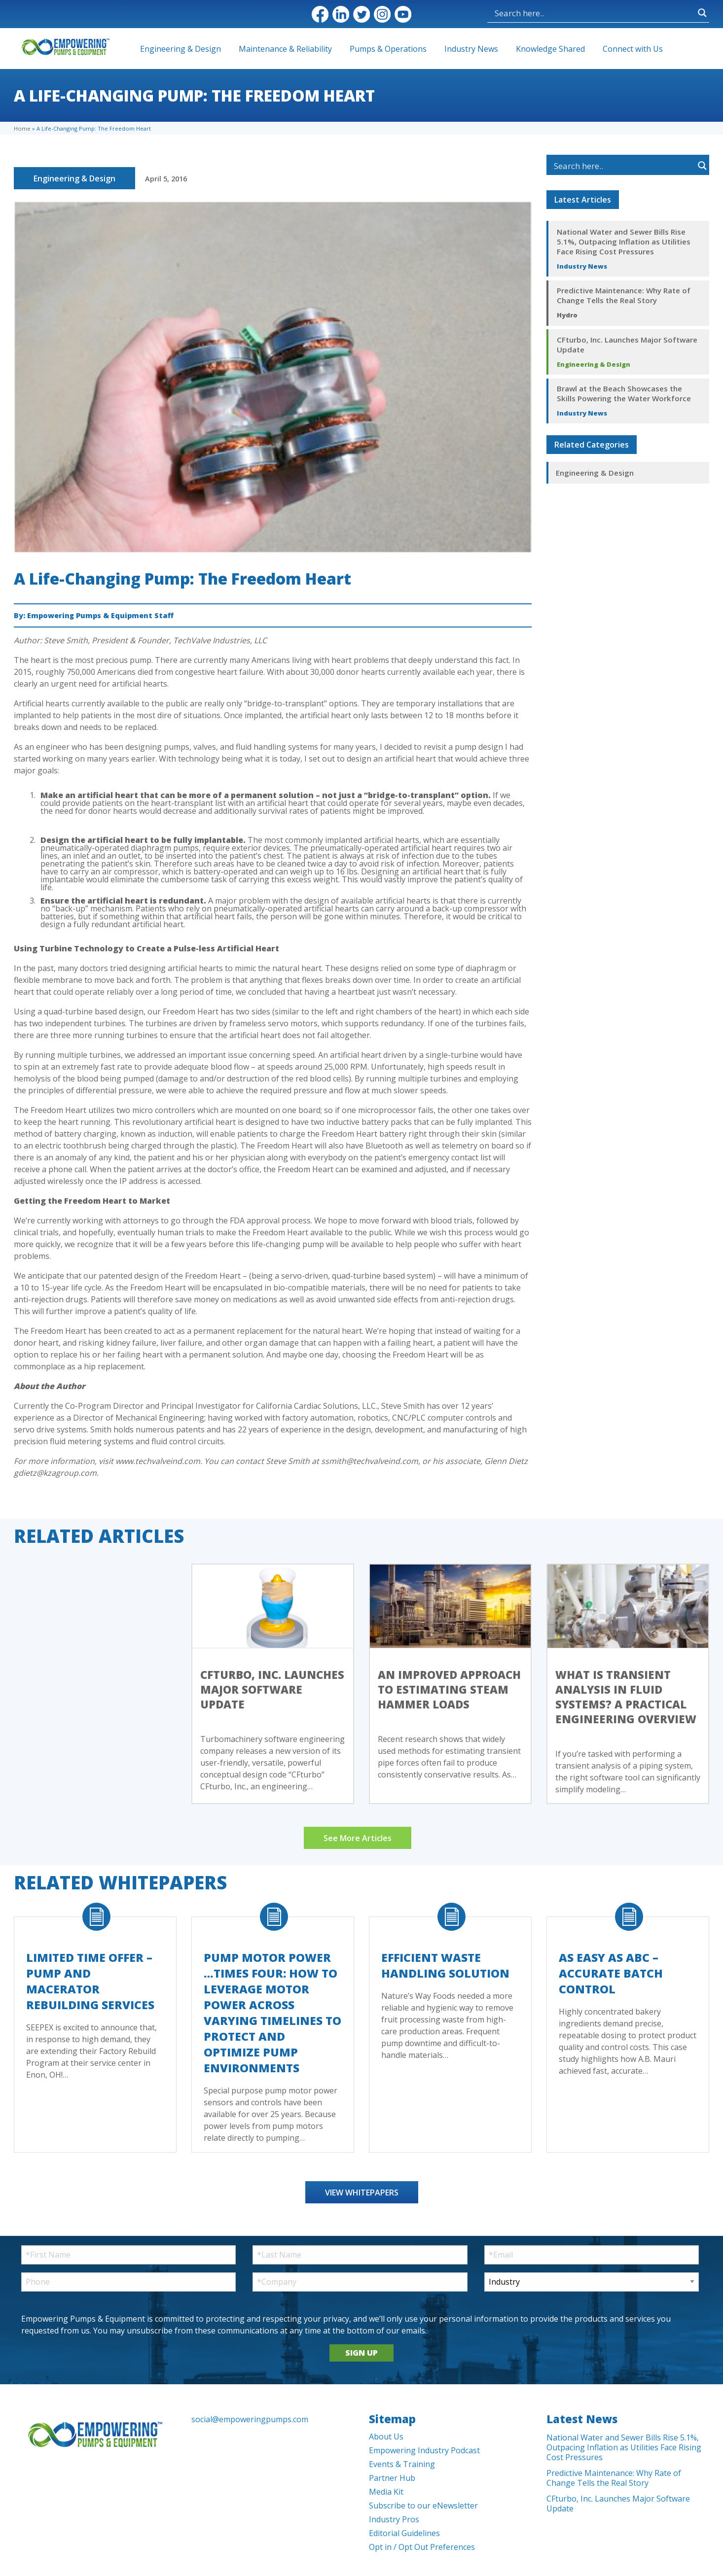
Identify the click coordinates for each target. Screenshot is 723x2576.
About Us (386, 2436)
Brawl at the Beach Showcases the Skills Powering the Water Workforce (624, 393)
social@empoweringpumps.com (249, 2419)
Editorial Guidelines (404, 2533)
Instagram (382, 14)
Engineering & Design (180, 48)
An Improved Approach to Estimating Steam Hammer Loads (449, 1689)
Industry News (471, 48)
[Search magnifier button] (702, 13)
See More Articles (358, 1838)
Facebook (320, 14)
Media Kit (386, 2491)
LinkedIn (340, 14)
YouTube (403, 14)
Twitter (361, 14)
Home (22, 128)
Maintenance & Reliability (285, 48)
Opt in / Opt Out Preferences (422, 2546)
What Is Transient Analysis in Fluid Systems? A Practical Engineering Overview (625, 1696)
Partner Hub (392, 2477)
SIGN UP (361, 2352)
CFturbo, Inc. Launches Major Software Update (627, 344)
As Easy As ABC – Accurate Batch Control (611, 1973)
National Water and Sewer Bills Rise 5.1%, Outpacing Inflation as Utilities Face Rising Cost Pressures (623, 241)
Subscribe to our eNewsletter (423, 2505)
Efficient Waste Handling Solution (445, 1965)
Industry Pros (394, 2519)
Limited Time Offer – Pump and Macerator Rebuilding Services (90, 1981)
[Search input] (594, 13)
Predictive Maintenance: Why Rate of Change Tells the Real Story (623, 295)
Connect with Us (633, 48)
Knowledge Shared (550, 48)
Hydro (567, 315)
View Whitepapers (361, 2192)
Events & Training (402, 2464)
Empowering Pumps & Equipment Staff (100, 615)
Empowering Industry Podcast (424, 2450)
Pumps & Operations (388, 48)
